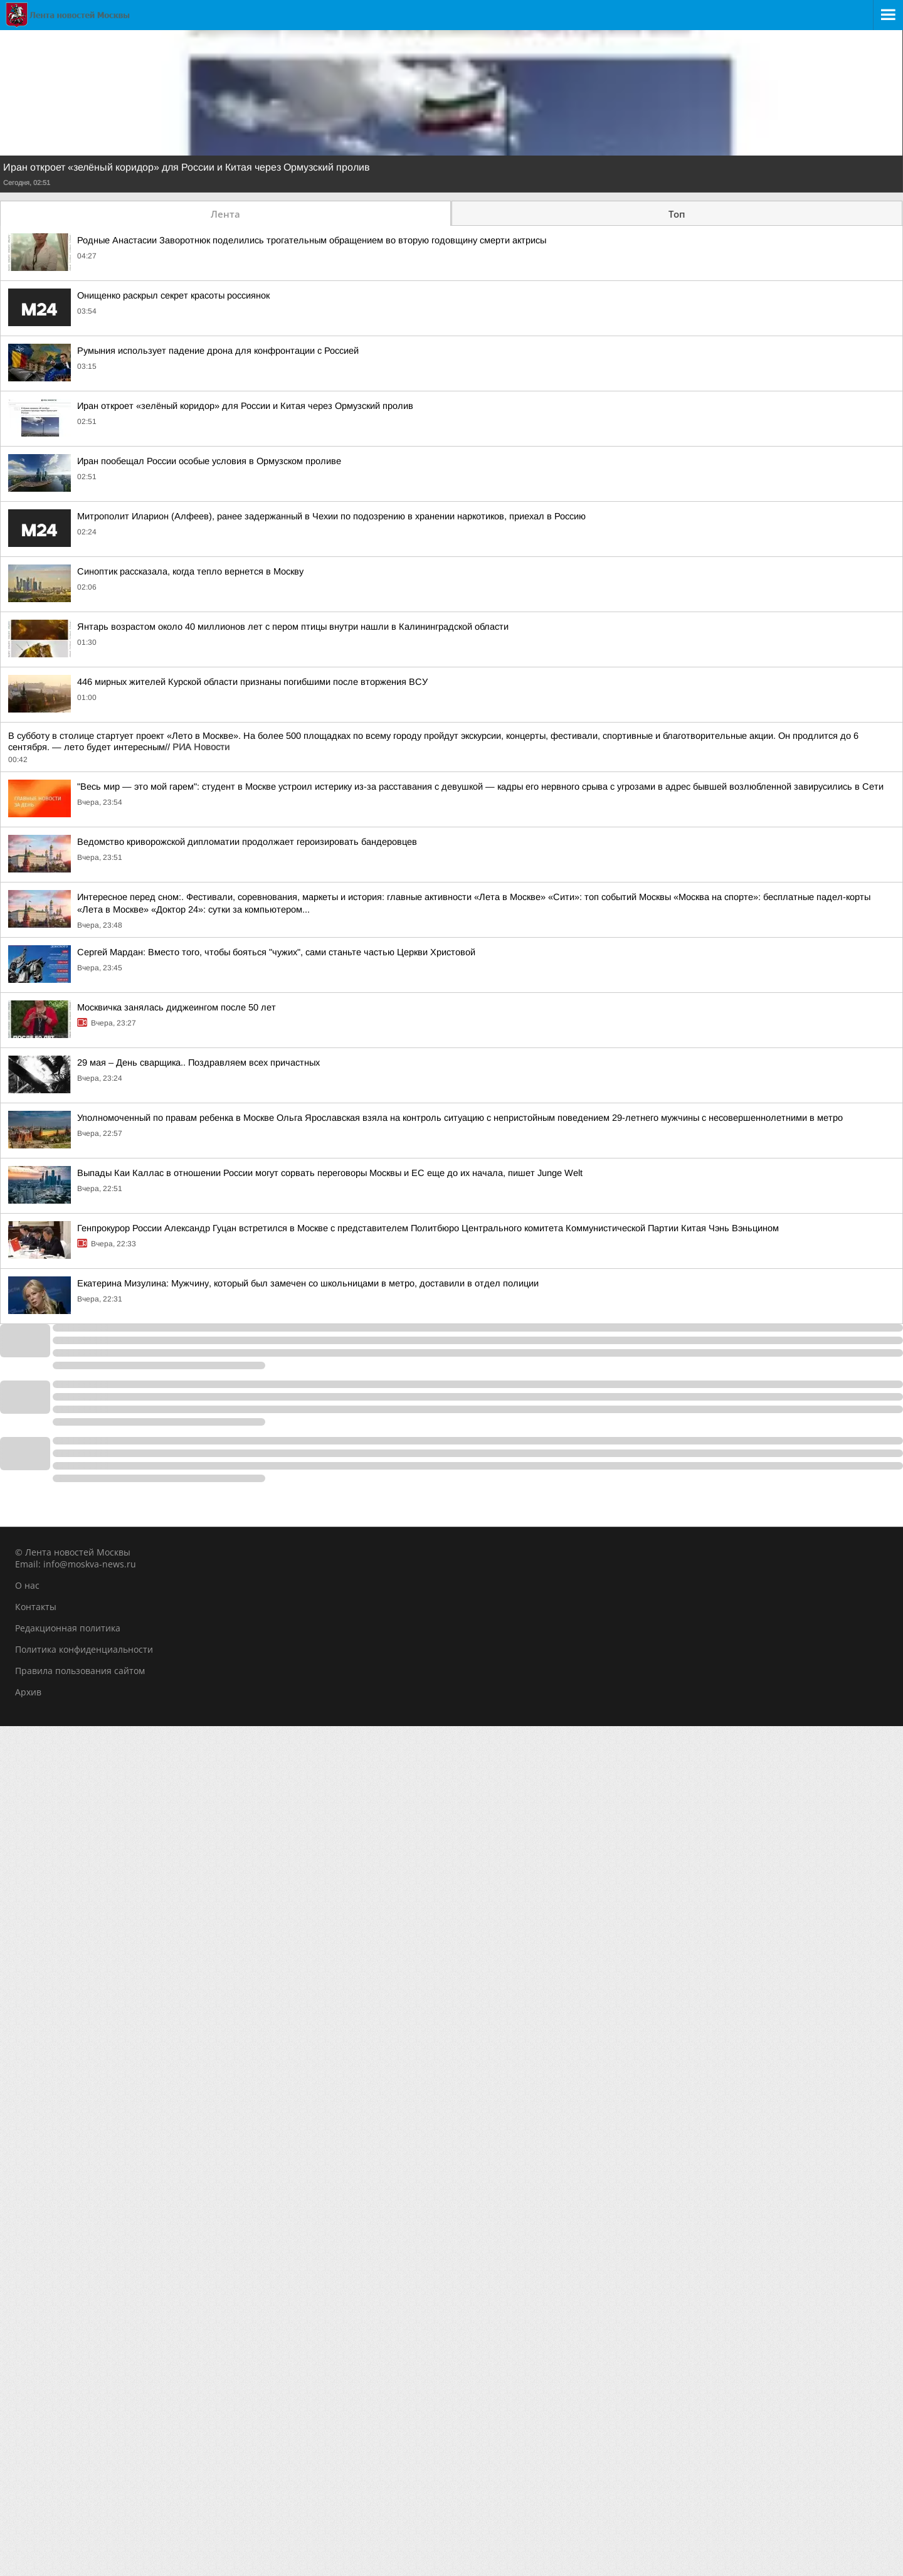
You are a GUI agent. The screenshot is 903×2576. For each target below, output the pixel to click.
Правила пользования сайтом (80, 1671)
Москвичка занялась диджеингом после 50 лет (176, 1007)
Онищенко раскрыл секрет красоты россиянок (173, 295)
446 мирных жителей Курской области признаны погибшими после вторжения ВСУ (252, 682)
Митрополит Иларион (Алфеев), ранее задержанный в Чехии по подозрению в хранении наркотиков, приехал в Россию (331, 516)
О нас (27, 1585)
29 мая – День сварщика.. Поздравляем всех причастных (198, 1062)
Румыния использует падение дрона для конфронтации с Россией (218, 351)
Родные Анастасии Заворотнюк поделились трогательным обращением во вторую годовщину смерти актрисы (311, 240)
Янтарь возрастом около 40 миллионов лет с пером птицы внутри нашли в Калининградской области (293, 627)
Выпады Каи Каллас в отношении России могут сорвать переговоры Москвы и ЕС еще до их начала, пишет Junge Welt (330, 1173)
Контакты (35, 1607)
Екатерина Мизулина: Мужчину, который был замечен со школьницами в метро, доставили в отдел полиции (308, 1283)
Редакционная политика (67, 1628)
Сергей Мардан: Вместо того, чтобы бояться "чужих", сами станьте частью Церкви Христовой (276, 952)
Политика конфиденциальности (84, 1649)
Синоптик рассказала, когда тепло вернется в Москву (190, 571)
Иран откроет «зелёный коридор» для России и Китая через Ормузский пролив (186, 167)
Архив (28, 1692)
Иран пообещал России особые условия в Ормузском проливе (209, 461)
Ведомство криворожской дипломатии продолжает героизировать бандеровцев (247, 842)
